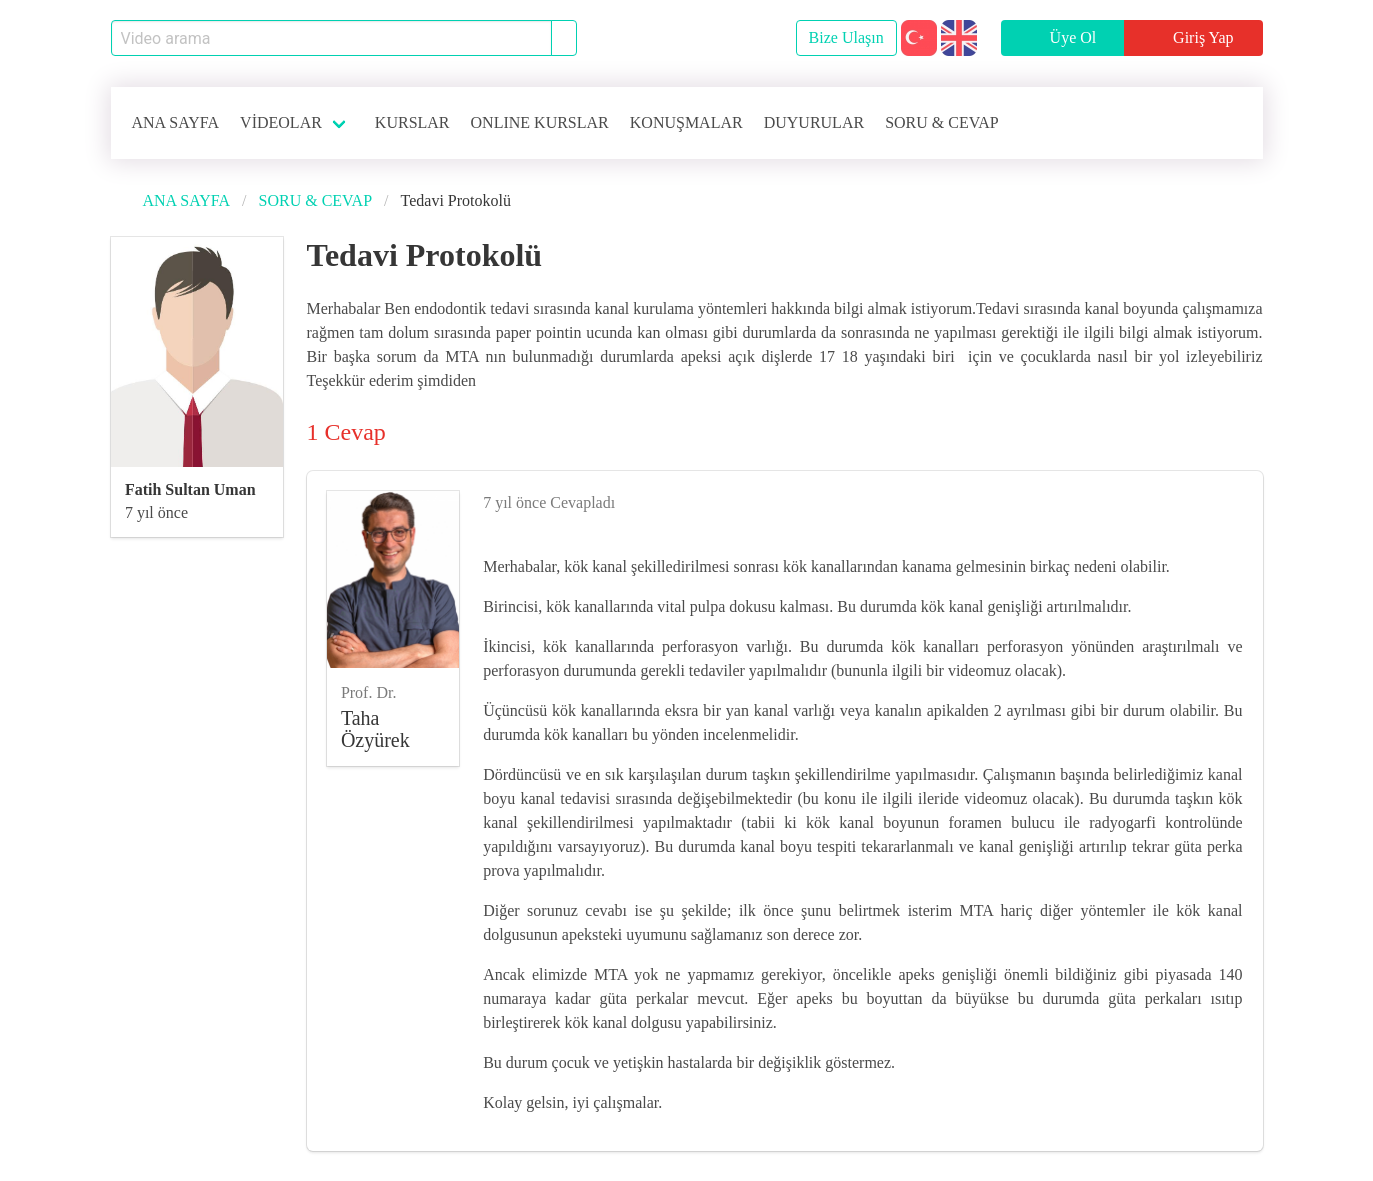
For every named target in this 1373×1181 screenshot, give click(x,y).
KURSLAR (412, 122)
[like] (1235, 499)
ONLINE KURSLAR (540, 122)
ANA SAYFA (176, 122)
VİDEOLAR (281, 122)
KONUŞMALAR (686, 122)
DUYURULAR (814, 122)
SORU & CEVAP (942, 122)
